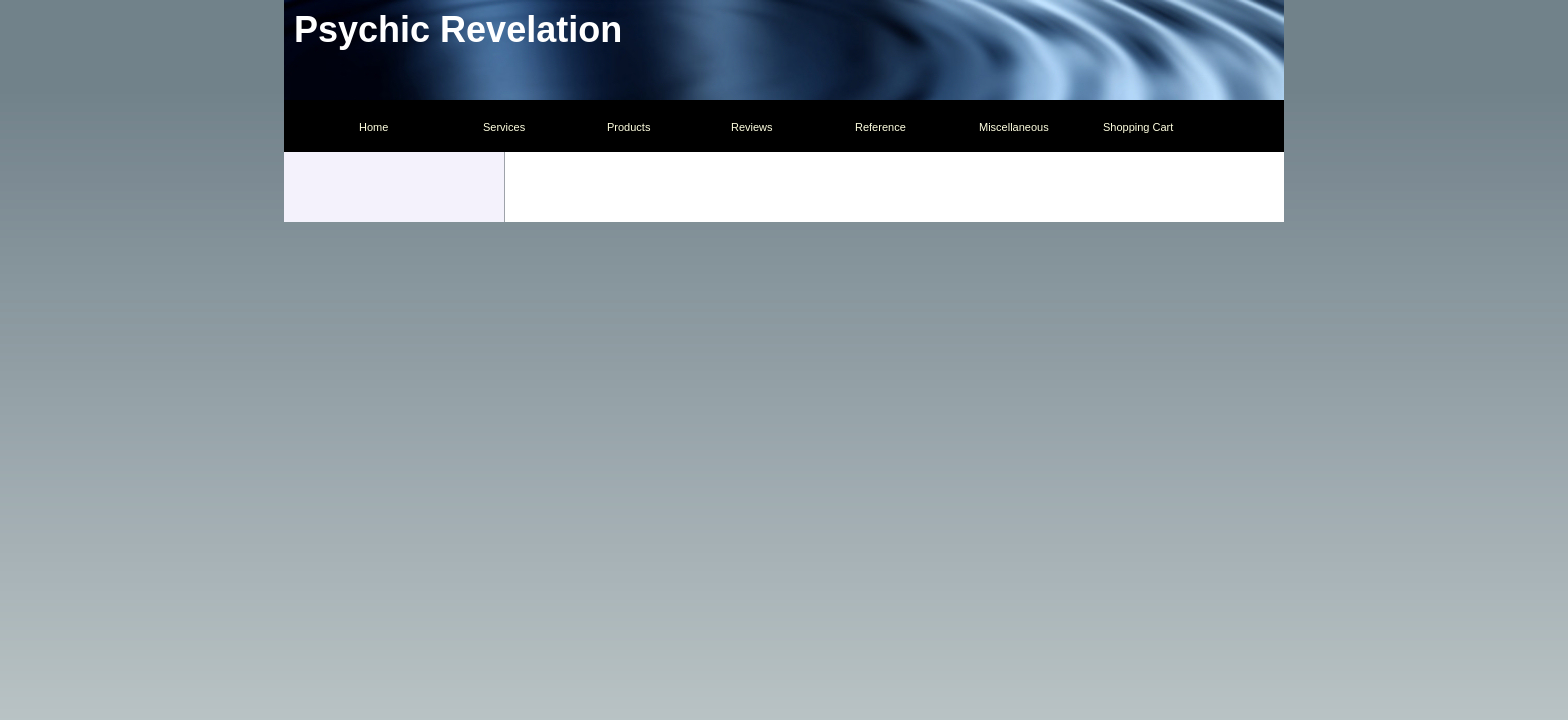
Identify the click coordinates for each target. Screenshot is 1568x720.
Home (373, 127)
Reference (880, 127)
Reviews (752, 127)
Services (504, 127)
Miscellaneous (1014, 127)
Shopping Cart (1138, 127)
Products (628, 127)
